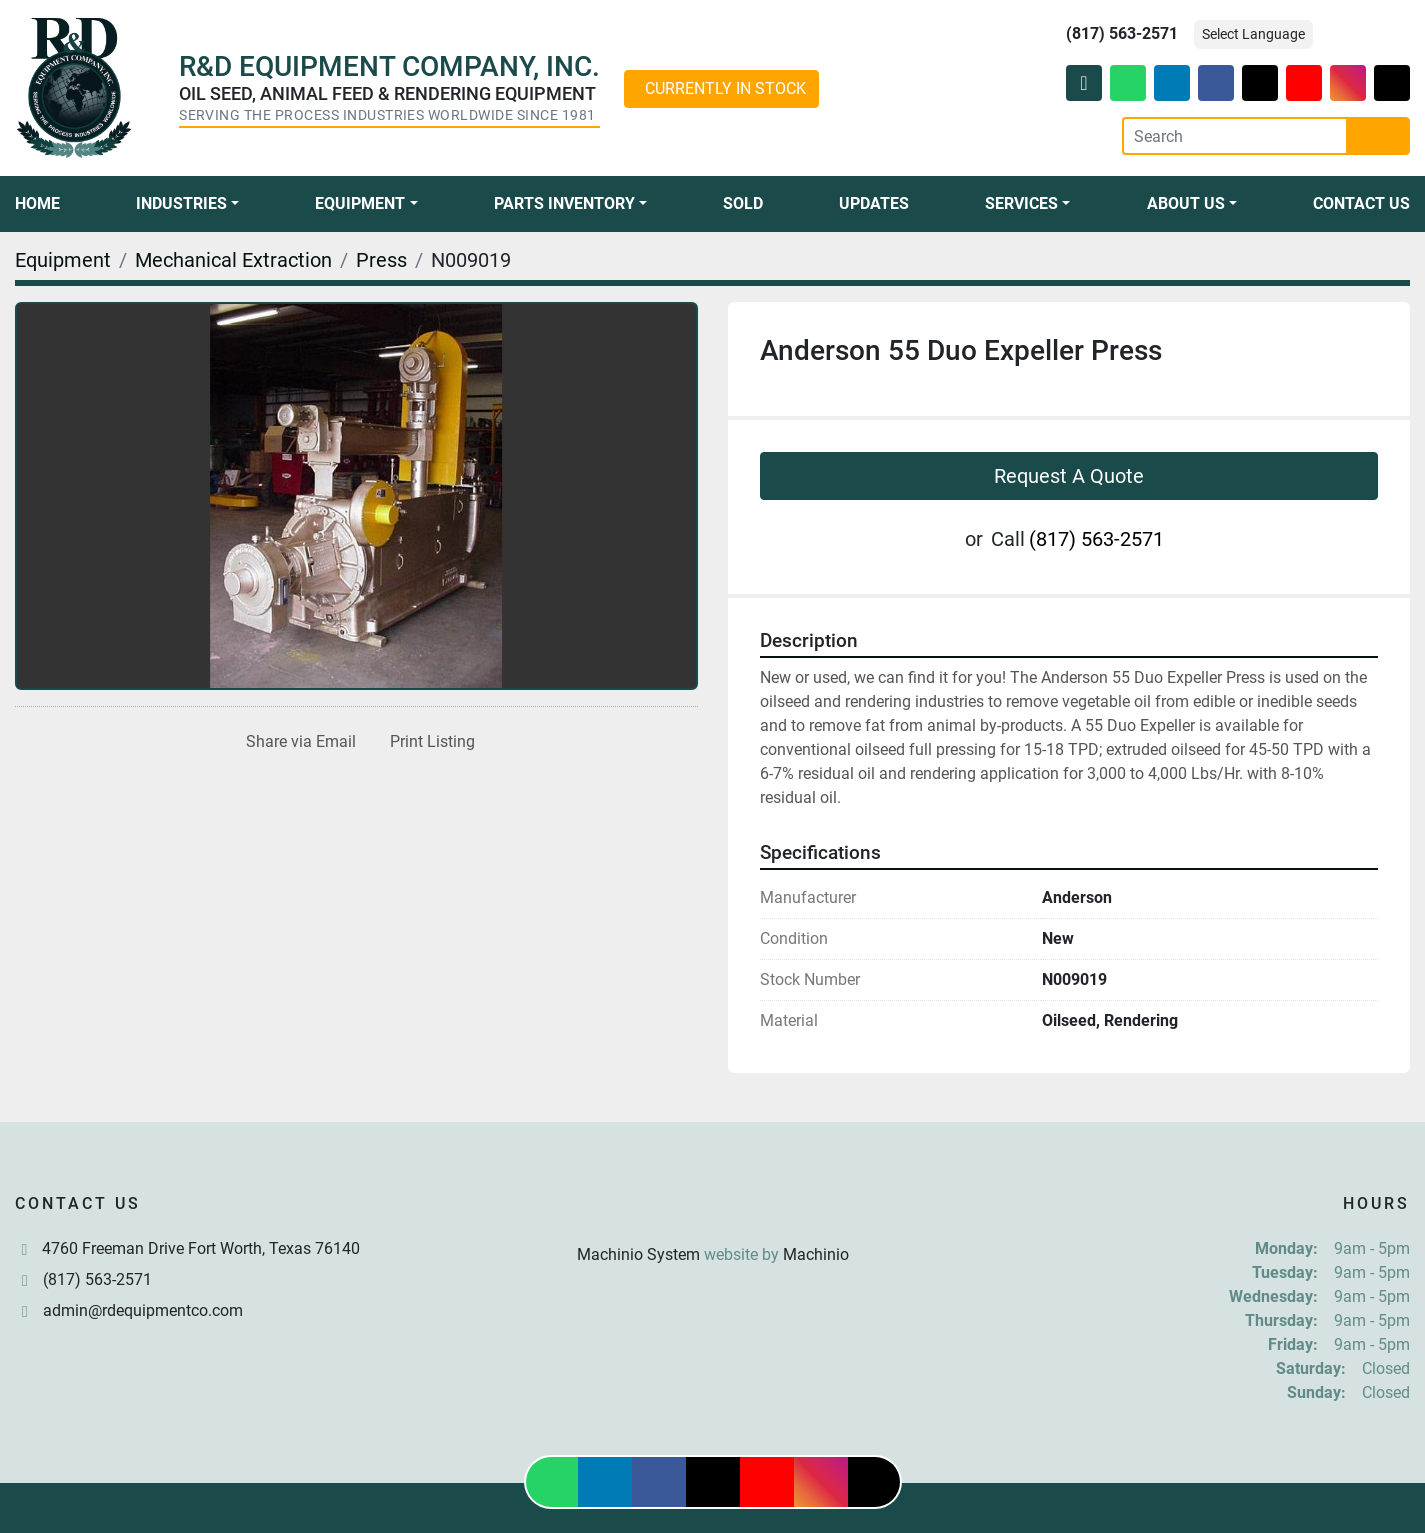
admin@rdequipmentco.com (143, 1310)
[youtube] (1304, 83)
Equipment (360, 203)
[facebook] (1216, 83)
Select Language (1253, 34)
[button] (187, 204)
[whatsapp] (1128, 83)
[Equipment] (63, 260)
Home (37, 203)
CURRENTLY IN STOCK (725, 88)
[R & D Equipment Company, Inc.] (713, 1206)
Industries (181, 203)
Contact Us (1361, 203)
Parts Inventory (564, 203)
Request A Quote (1069, 476)
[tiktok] (1392, 83)
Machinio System (638, 1254)
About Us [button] (1186, 203)
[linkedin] (1172, 83)
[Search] (1235, 136)
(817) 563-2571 (1122, 33)
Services (1021, 203)
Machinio (816, 1254)
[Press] (381, 260)
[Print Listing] (428, 742)
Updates (874, 203)
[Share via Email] (297, 742)
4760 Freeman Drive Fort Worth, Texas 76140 (201, 1248)
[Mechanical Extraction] (233, 260)
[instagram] (1348, 83)
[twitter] (1260, 83)
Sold (743, 203)
